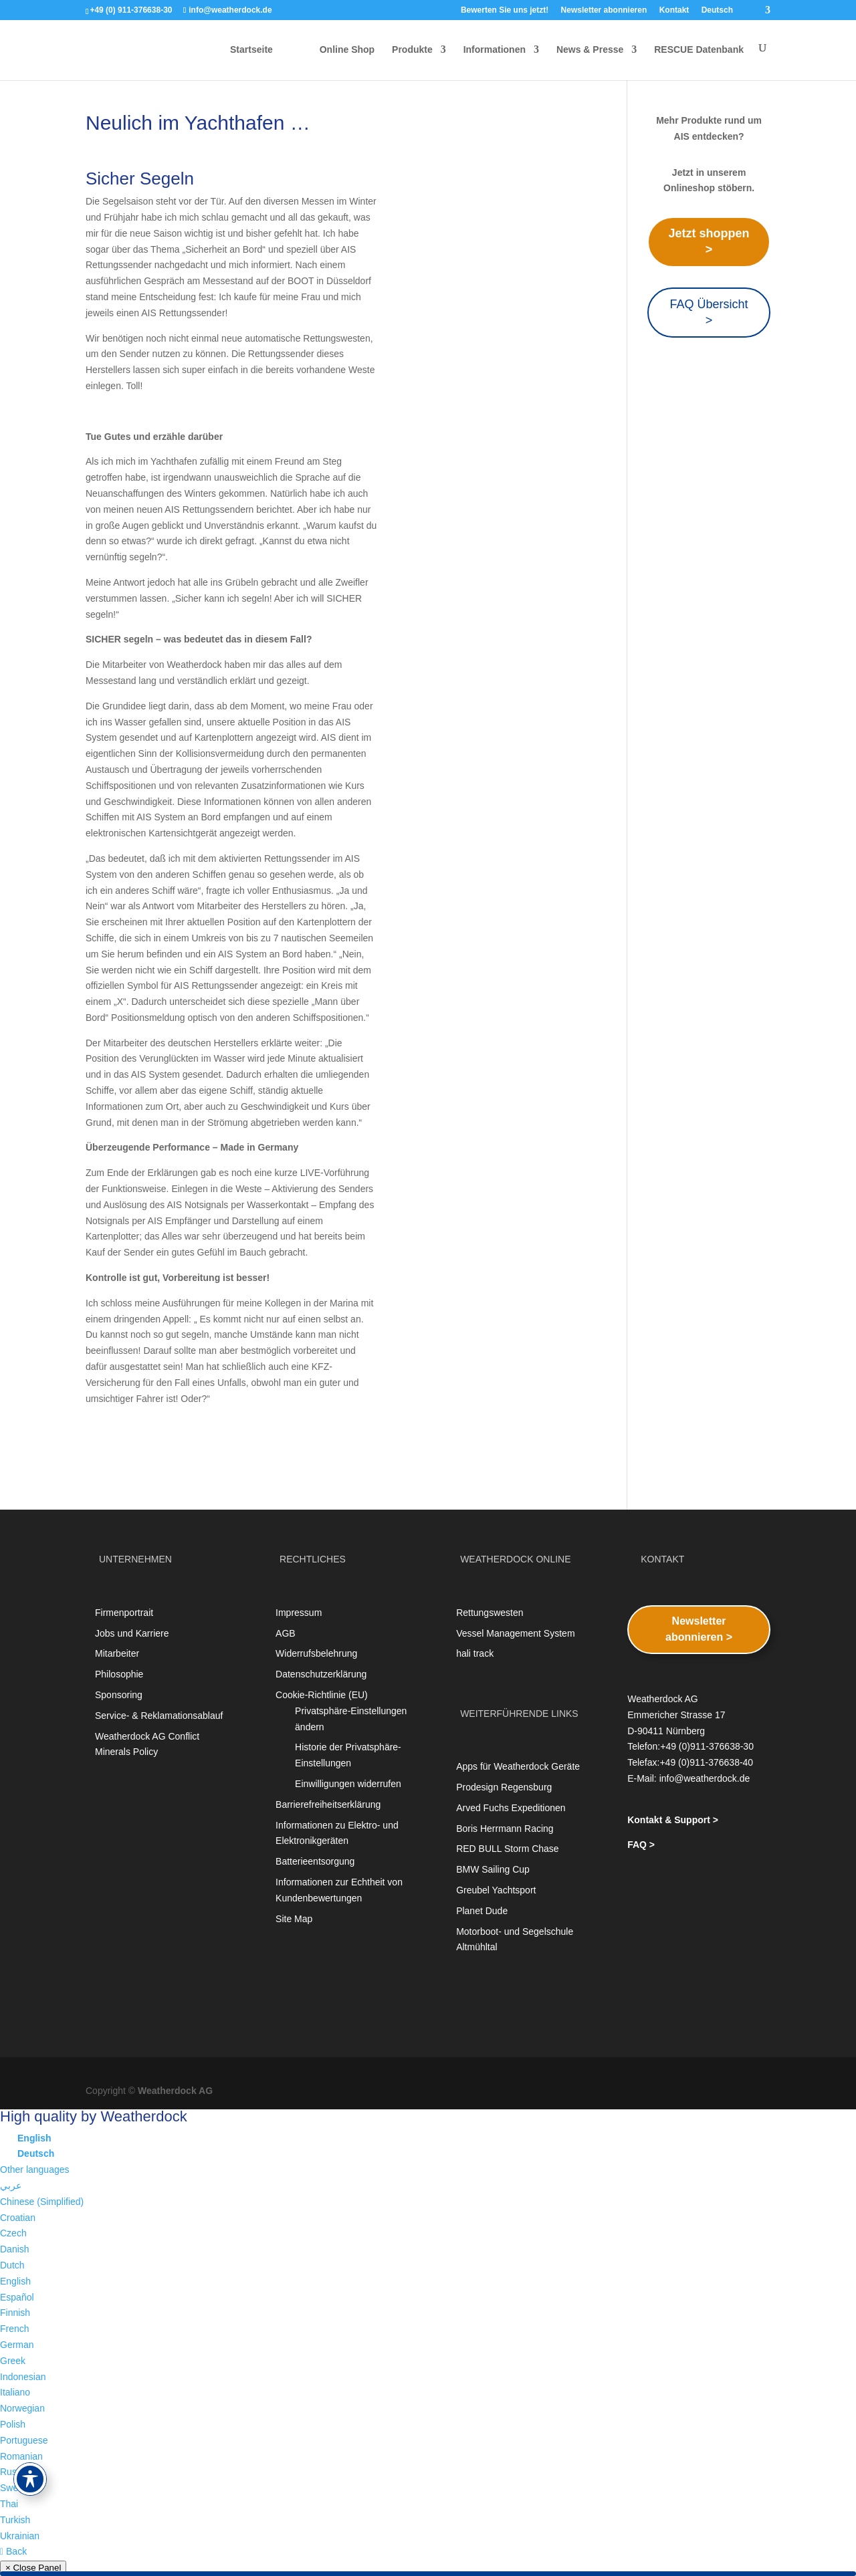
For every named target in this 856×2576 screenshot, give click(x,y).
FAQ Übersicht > (709, 312)
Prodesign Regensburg (504, 1787)
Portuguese (24, 2440)
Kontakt (674, 10)
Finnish (15, 2312)
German (17, 2344)
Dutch (12, 2265)
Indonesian (23, 2376)
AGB (286, 1633)
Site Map (294, 1918)
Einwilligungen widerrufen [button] (348, 1783)
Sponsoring (118, 1694)
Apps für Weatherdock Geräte (518, 1766)
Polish (12, 2424)
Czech (13, 2233)
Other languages (35, 2169)
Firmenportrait (124, 1612)
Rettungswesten (489, 1612)
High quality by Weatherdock (93, 2116)
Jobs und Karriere (132, 1633)
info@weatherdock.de (704, 1778)
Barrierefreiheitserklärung (328, 1804)
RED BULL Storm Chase (507, 1848)
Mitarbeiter (117, 1653)
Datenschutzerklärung (321, 1674)
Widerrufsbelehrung (316, 1653)
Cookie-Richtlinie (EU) (322, 1694)
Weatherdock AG (175, 2090)
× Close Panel (33, 2568)
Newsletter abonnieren (604, 10)
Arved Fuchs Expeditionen (510, 1807)
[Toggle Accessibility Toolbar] (30, 2479)
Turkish (15, 2519)
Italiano (15, 2392)
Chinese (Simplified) (42, 2201)
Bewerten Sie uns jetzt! (504, 10)
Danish (14, 2249)
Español (17, 2297)
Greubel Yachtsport (496, 1890)
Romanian (21, 2456)
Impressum (299, 1612)
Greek (12, 2360)
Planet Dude (482, 1910)
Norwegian (22, 2408)
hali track (475, 1653)
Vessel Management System (515, 1633)
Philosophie (119, 1674)
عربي (10, 2185)
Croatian (17, 2217)
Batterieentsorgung (315, 1861)
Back (13, 2551)
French (14, 2328)
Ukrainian (19, 2536)
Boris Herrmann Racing (505, 1828)
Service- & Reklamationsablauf (159, 1715)
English (15, 2281)
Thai (9, 2503)
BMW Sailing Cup (493, 1869)
